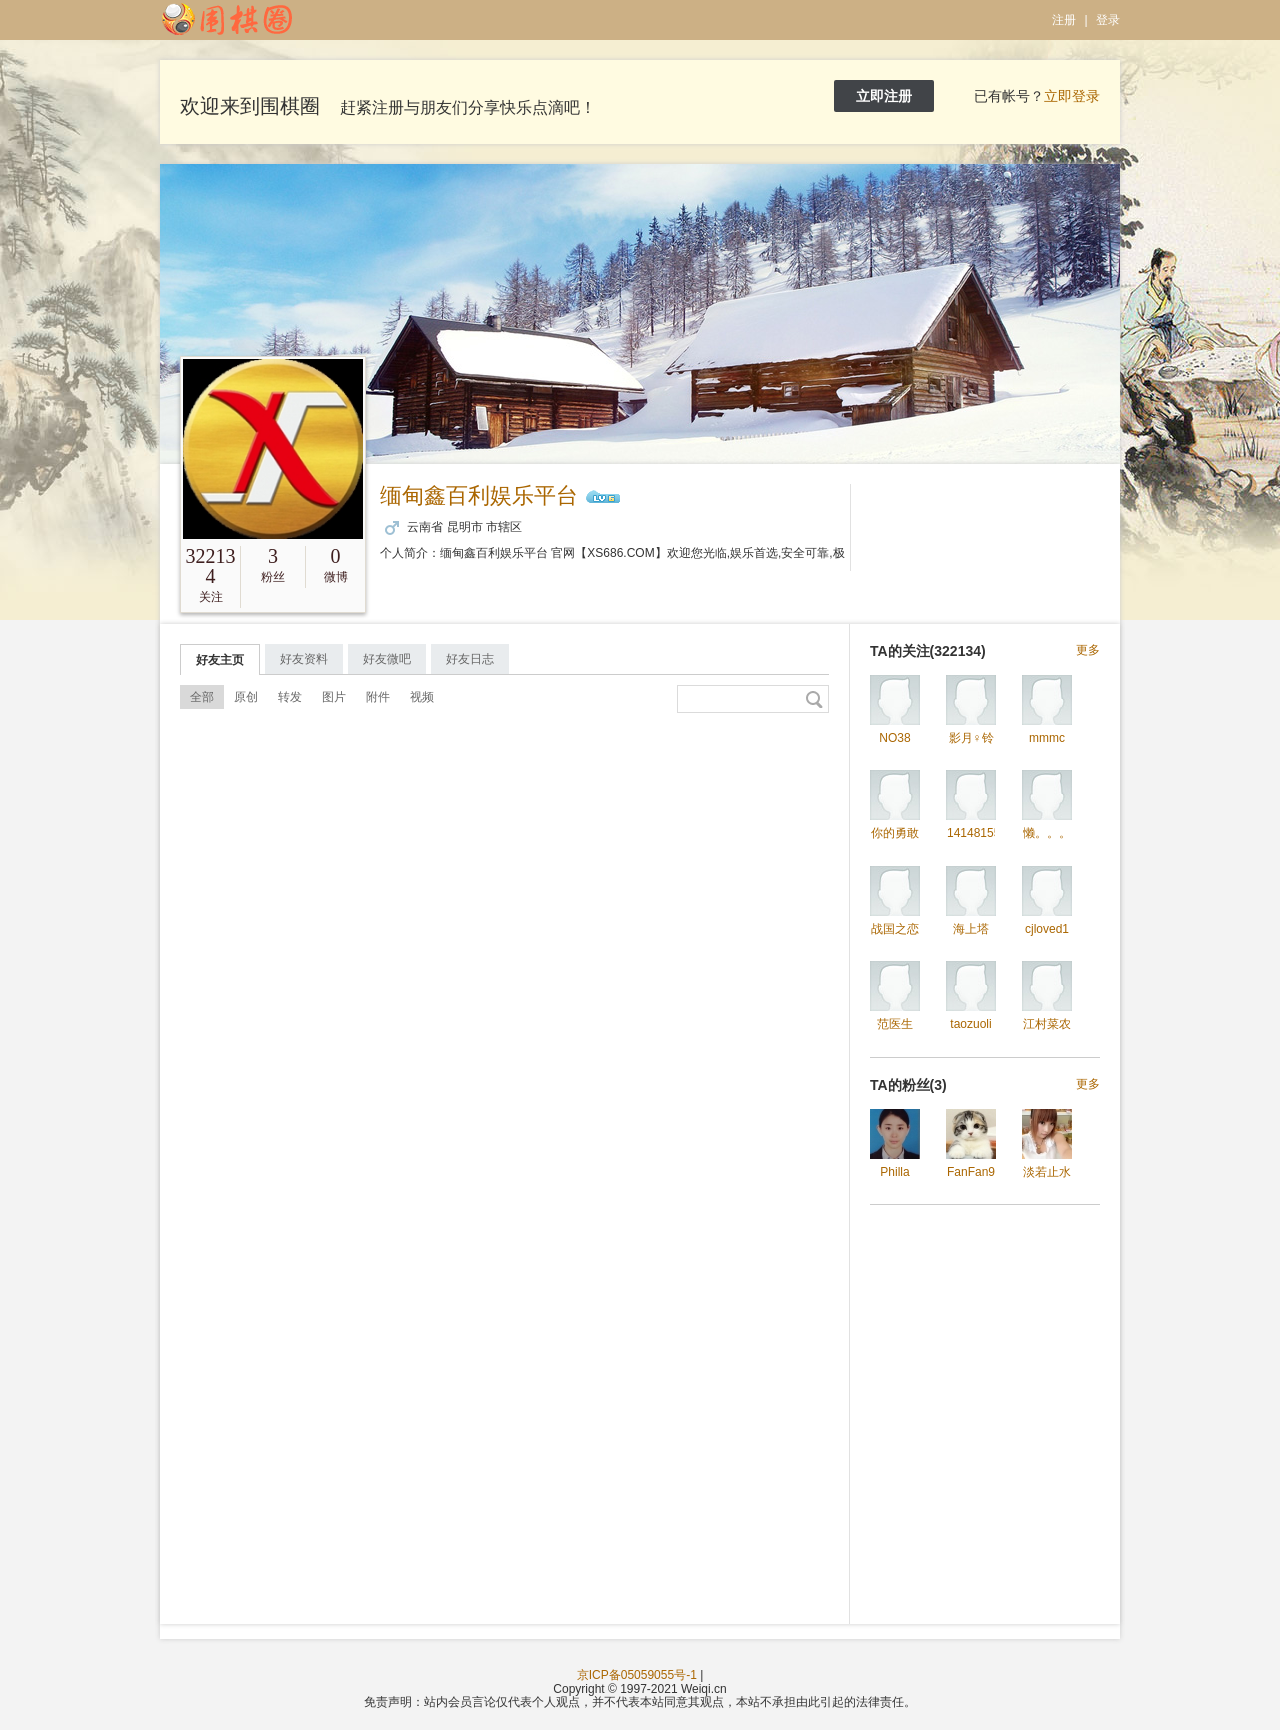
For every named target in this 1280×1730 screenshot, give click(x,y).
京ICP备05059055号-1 (637, 1675)
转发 (290, 697)
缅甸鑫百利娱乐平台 (479, 495)
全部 (202, 697)
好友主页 (220, 660)
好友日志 (470, 659)
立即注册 (884, 96)
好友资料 (304, 659)
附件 (378, 697)
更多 (1088, 650)
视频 (422, 697)
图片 (334, 697)
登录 (1108, 20)
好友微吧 (387, 659)
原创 (246, 697)
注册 (1064, 20)
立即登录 (1072, 96)
